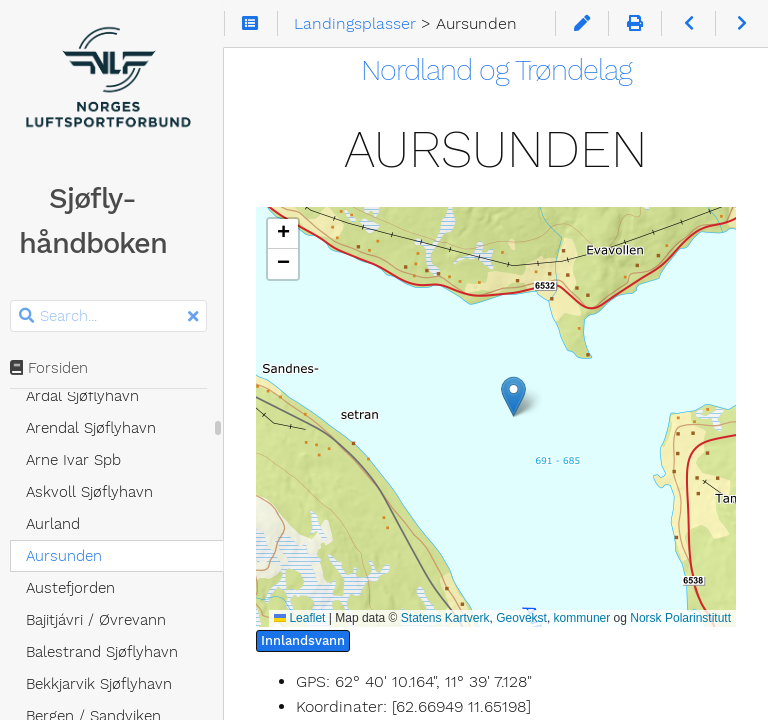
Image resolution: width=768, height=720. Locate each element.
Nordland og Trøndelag (499, 70)
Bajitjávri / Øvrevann (102, 620)
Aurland (59, 524)
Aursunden (70, 556)
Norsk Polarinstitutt (680, 618)
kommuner (582, 618)
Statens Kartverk (445, 618)
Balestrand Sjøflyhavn (108, 652)
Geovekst (521, 618)
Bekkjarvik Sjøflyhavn (105, 684)
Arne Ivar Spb (79, 460)
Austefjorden (76, 588)
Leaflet (299, 618)
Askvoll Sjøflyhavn (95, 492)
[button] (499, 396)
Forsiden (55, 368)
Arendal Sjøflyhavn (97, 428)
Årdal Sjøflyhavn (88, 396)
